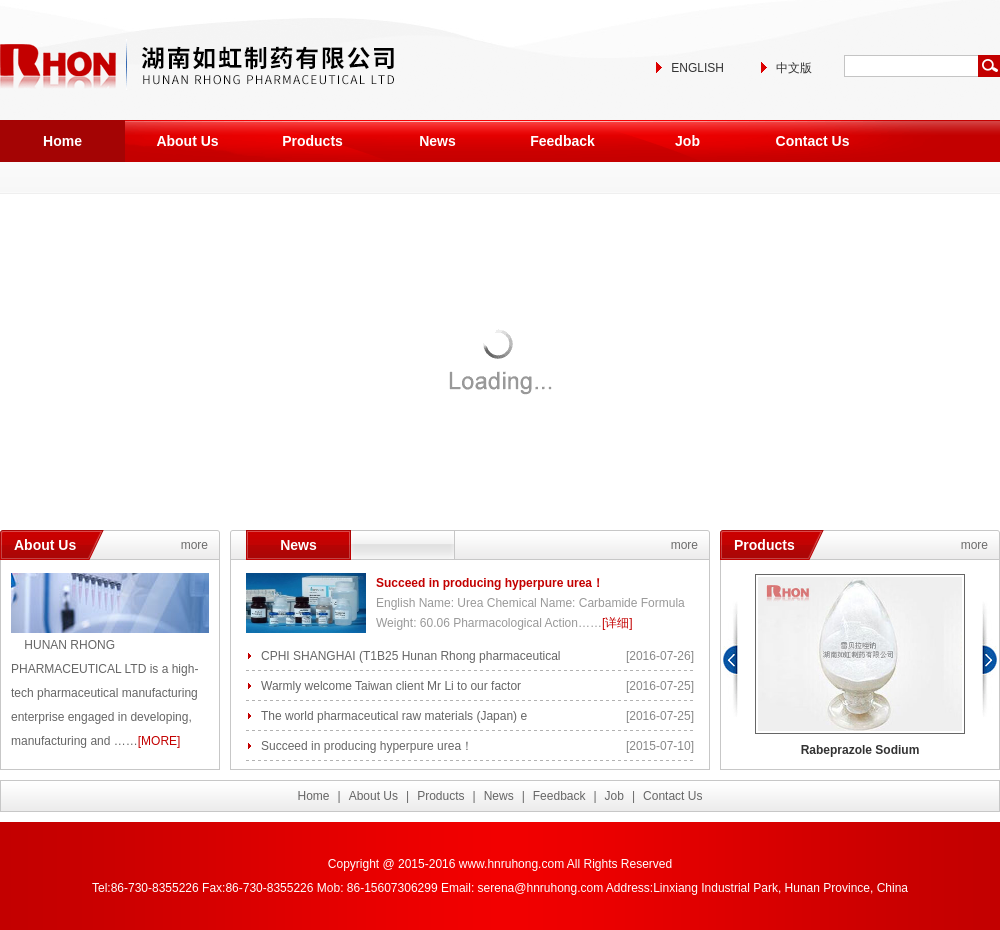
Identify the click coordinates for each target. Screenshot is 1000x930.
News (437, 141)
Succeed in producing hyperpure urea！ (490, 583)
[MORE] (159, 741)
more (194, 545)
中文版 (794, 68)
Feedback (562, 141)
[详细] (617, 623)
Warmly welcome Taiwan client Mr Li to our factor (391, 686)
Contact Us (813, 141)
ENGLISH (697, 68)
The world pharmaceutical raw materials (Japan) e (394, 716)
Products (312, 141)
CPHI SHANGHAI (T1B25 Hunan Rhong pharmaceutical (410, 656)
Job (687, 141)
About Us (187, 141)
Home (62, 141)
